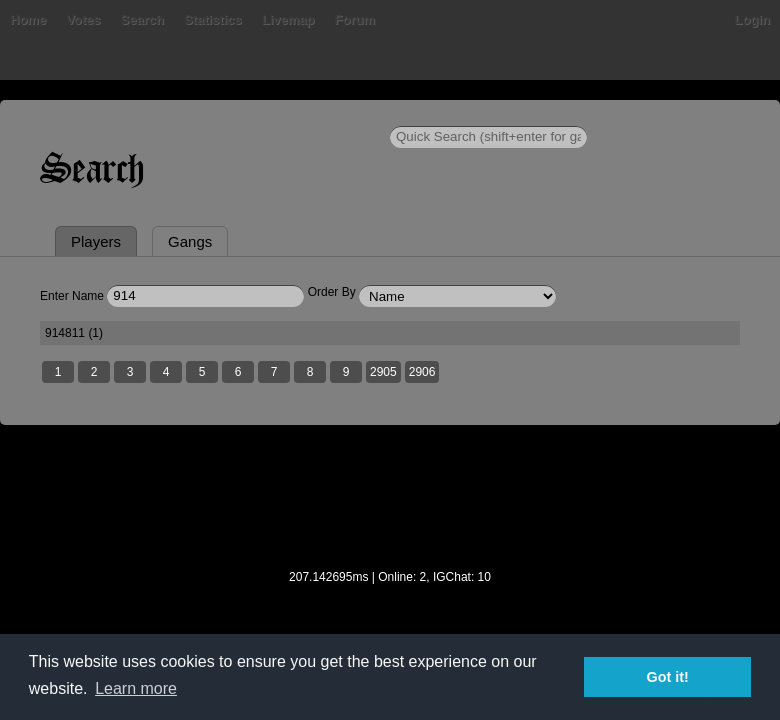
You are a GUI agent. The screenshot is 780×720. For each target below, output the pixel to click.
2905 (383, 372)
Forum (355, 19)
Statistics (213, 19)
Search (142, 19)
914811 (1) (74, 333)
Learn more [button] (136, 688)
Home (28, 19)
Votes (83, 19)
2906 (422, 372)
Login (752, 19)
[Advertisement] (390, 510)
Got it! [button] (668, 677)
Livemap (288, 19)
